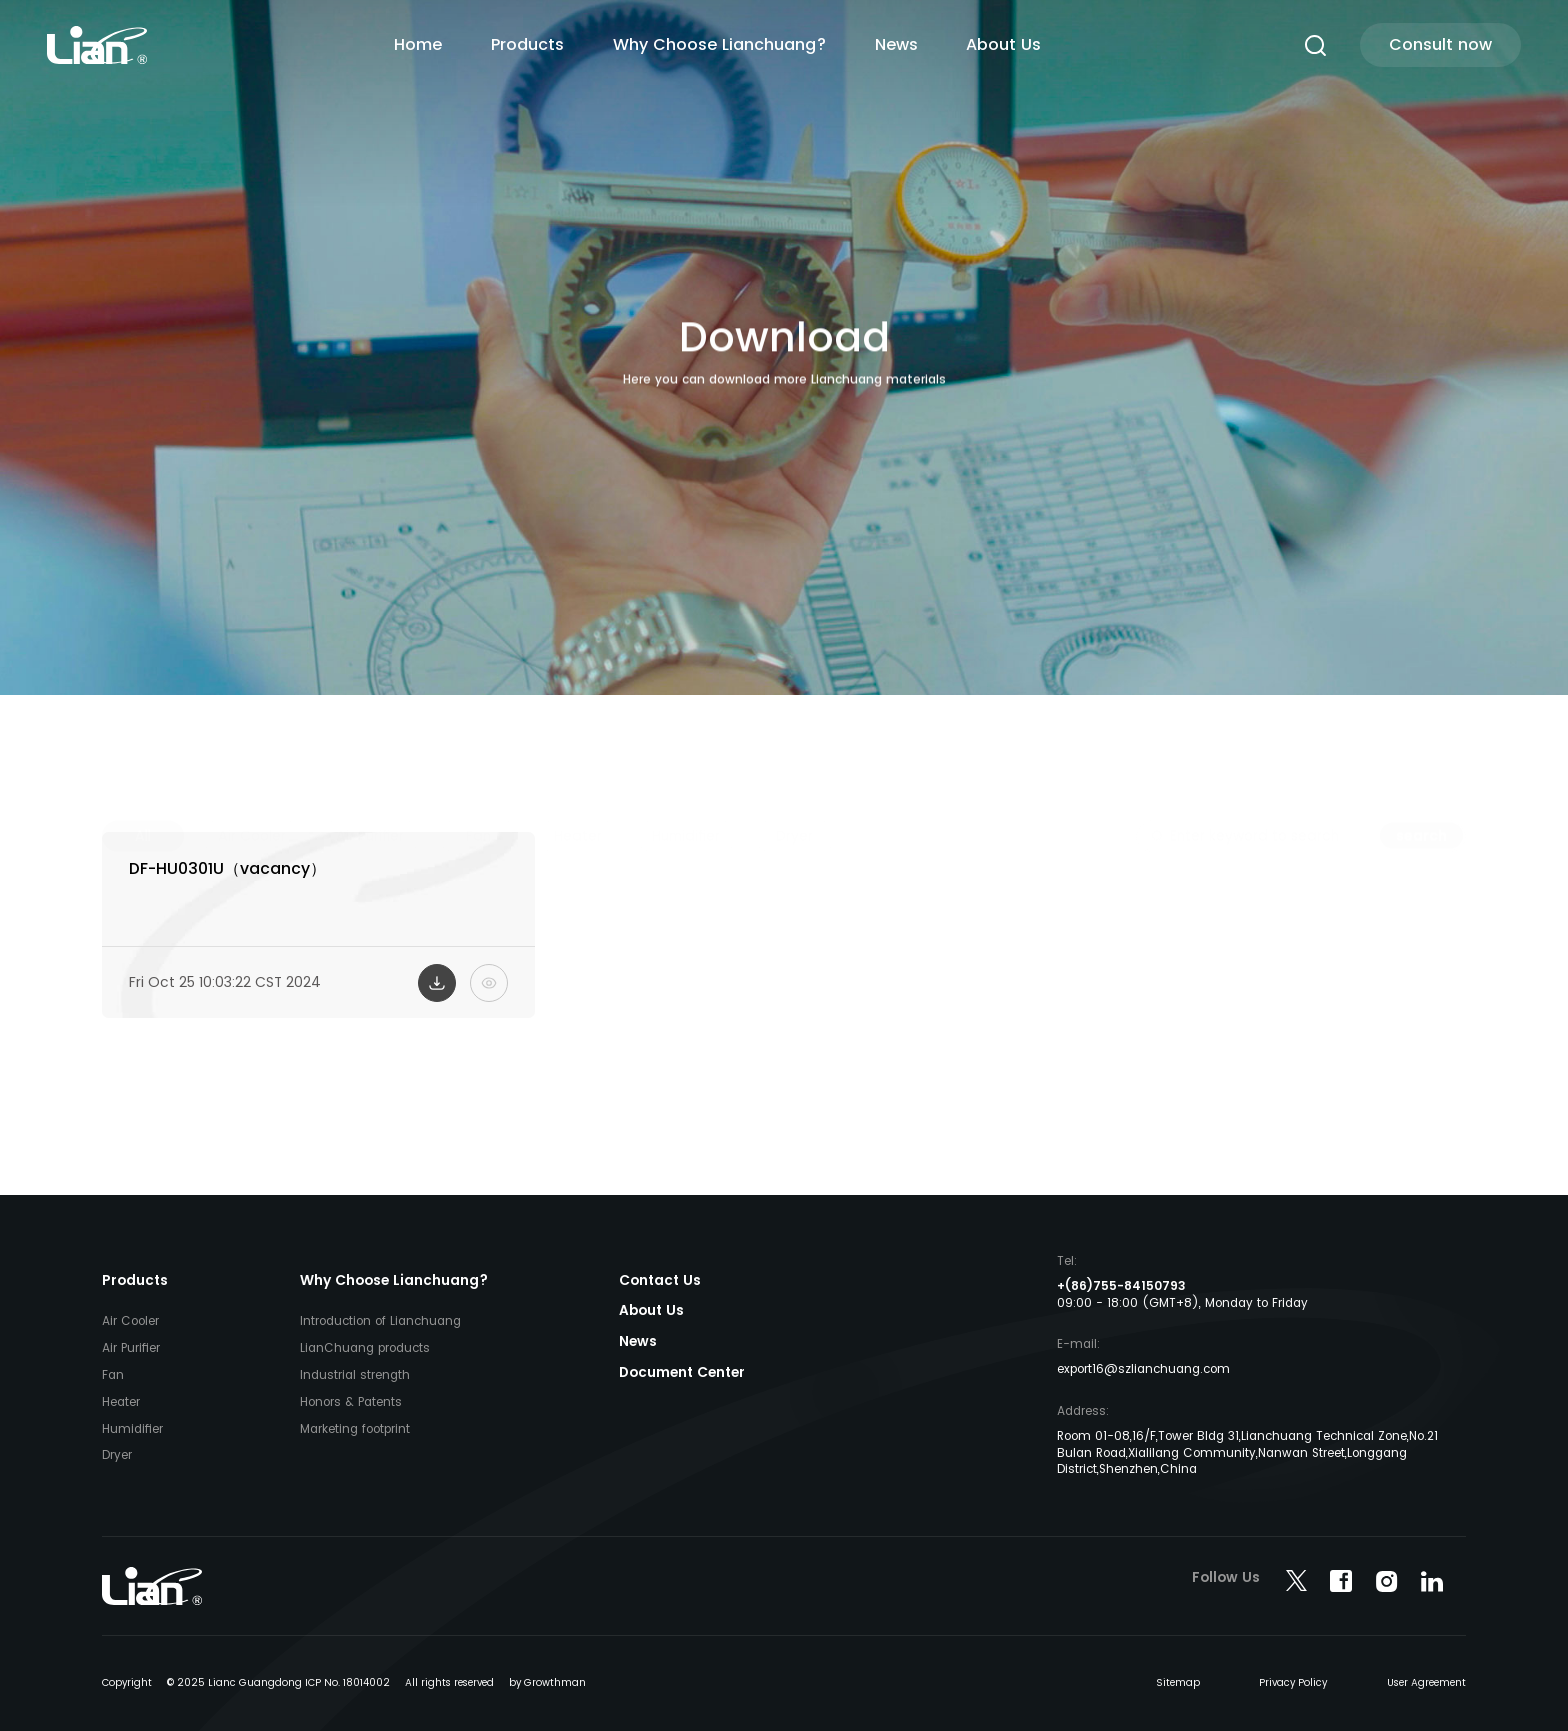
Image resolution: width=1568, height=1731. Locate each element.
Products (527, 44)
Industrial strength (355, 1375)
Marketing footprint (355, 1429)
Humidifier (132, 1429)
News (896, 44)
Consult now (1440, 44)
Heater (121, 1402)
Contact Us (660, 1280)
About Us (1003, 44)
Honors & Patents (351, 1402)
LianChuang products (365, 1348)
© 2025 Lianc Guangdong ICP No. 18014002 (278, 1682)
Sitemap (1178, 1682)
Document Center (682, 1372)
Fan (113, 1375)
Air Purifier (131, 1348)
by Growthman (547, 1682)
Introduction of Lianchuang (380, 1321)
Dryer (117, 1455)
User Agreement (1426, 1682)
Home (418, 44)
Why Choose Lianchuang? (719, 44)
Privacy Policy (1293, 1682)
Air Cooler (130, 1321)
